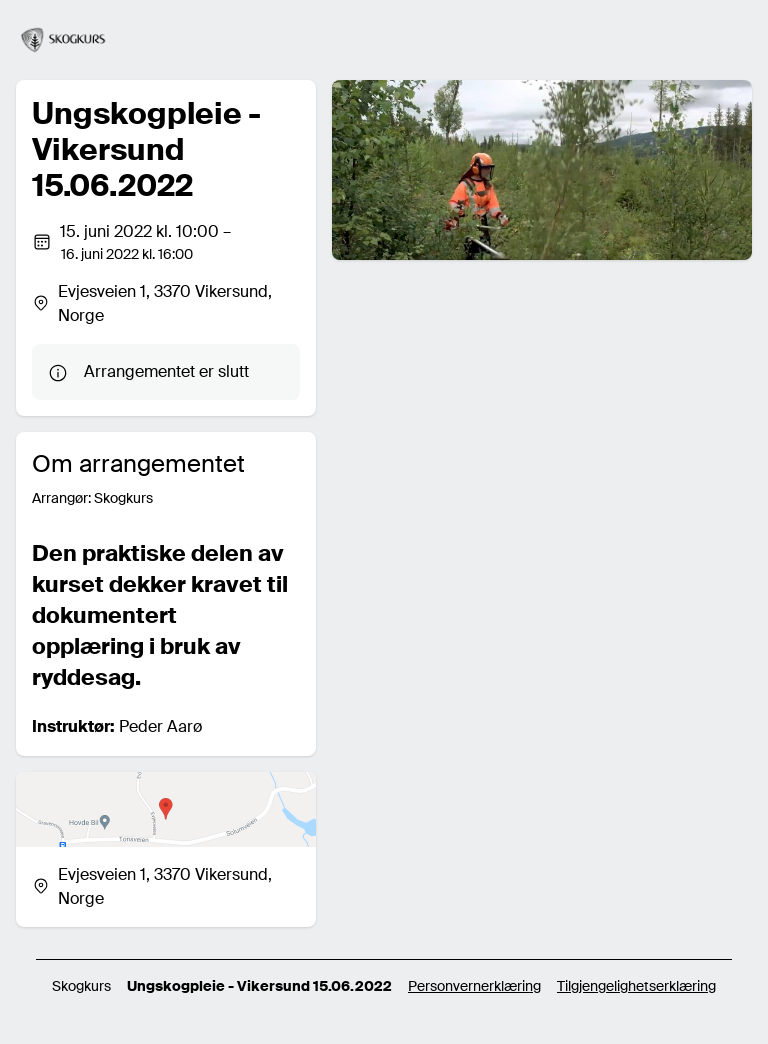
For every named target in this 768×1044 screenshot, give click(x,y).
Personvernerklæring (474, 986)
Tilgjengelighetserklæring (636, 986)
